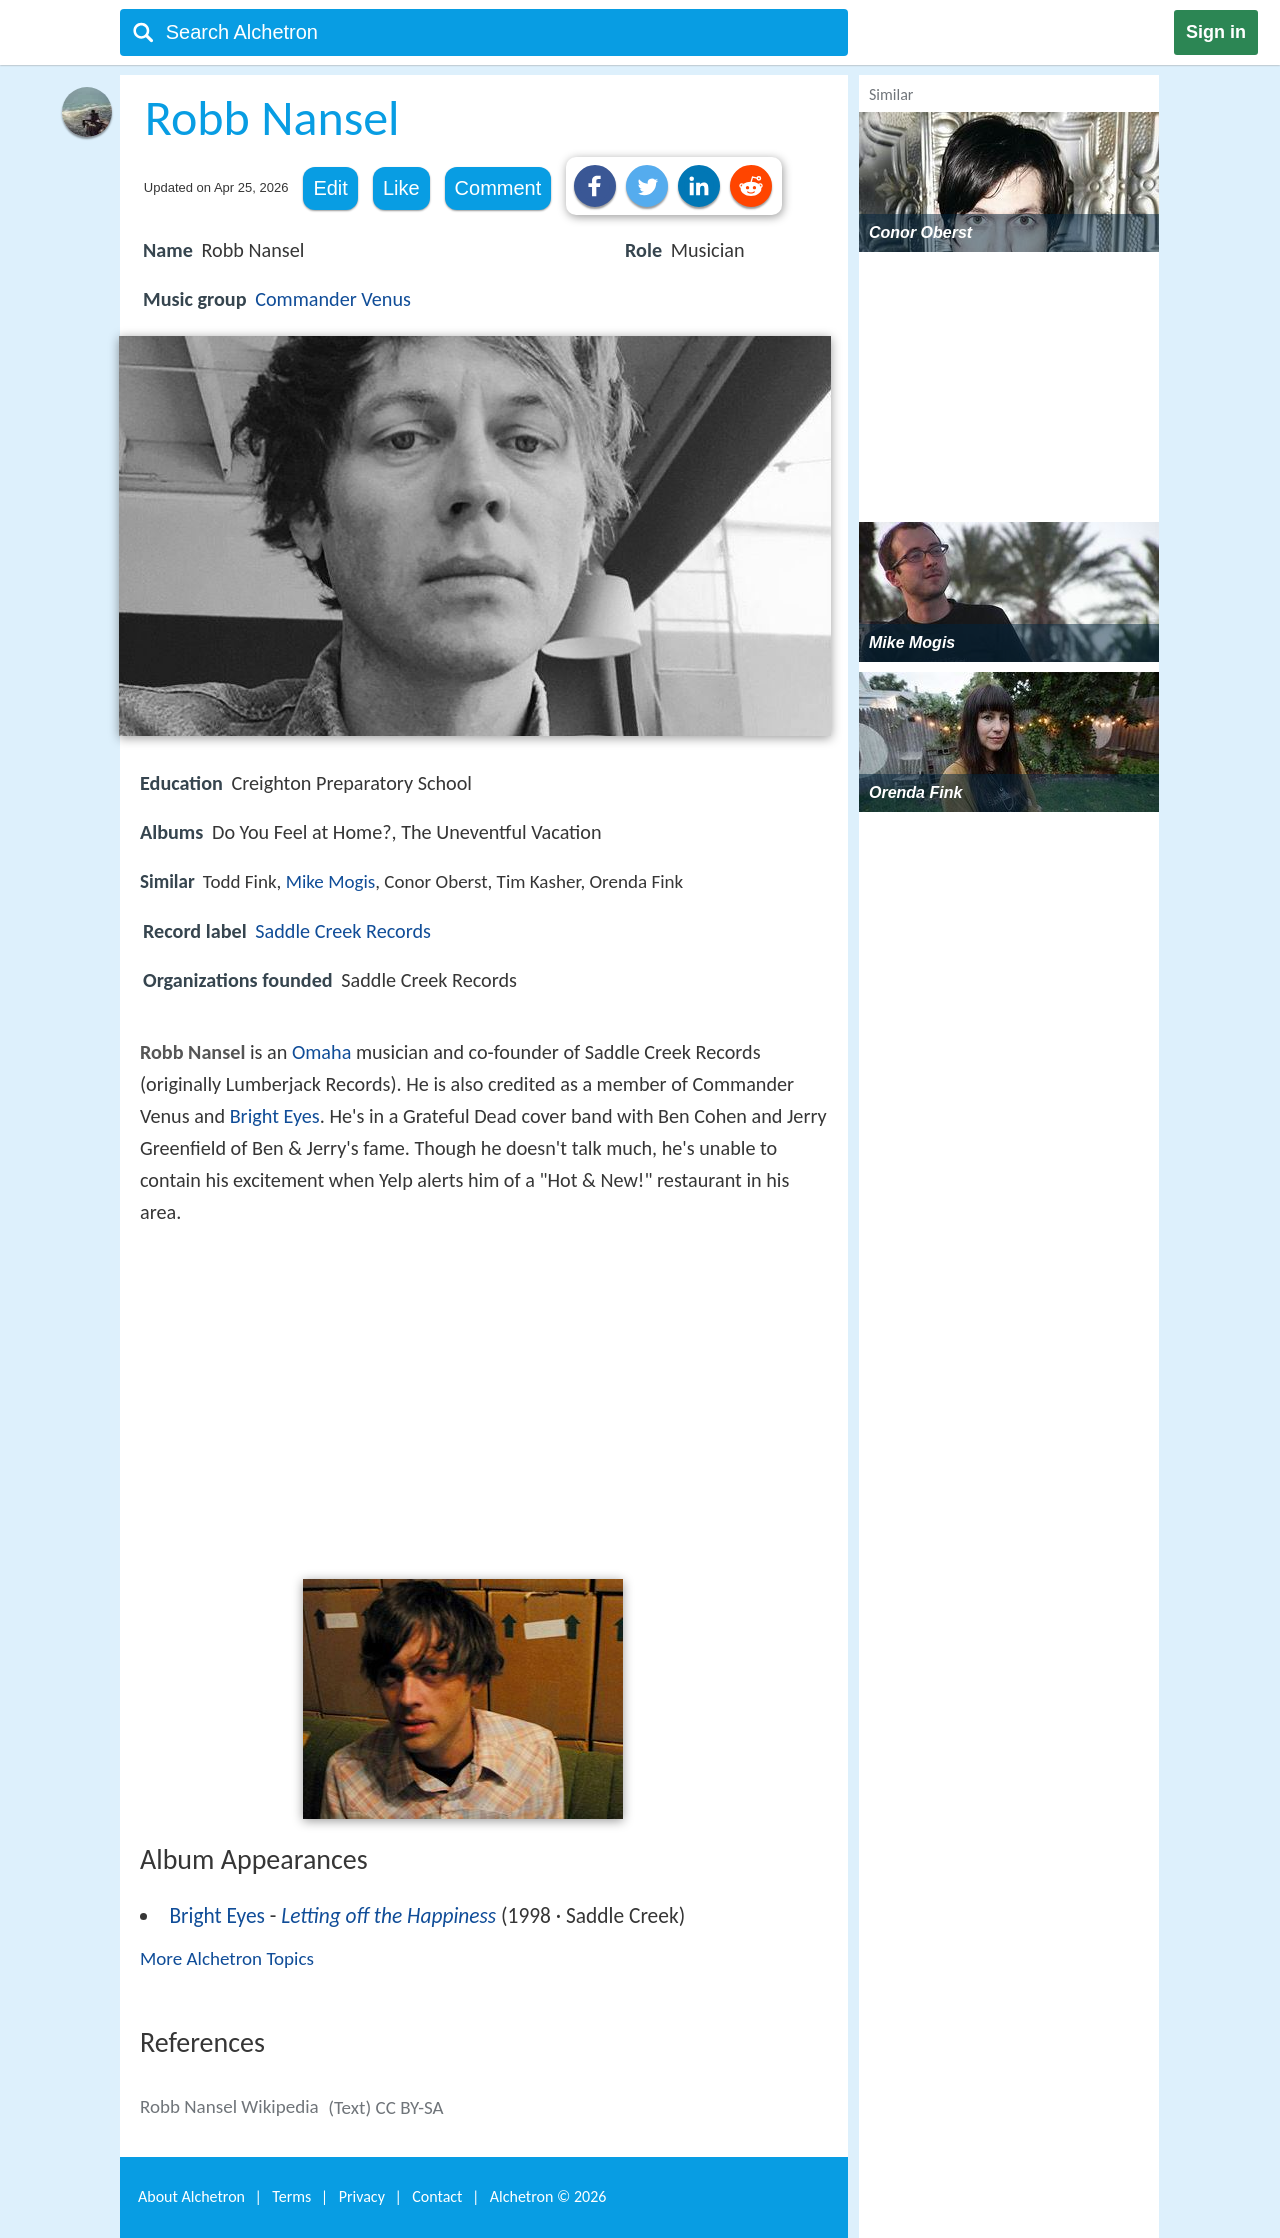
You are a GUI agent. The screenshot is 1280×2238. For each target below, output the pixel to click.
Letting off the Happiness (388, 1916)
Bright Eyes (275, 1116)
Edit (330, 188)
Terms (291, 2196)
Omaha (321, 1052)
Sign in (1216, 32)
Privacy (362, 2196)
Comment (498, 188)
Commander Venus (333, 299)
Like (401, 188)
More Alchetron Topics (227, 1958)
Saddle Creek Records (343, 931)
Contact (437, 2196)
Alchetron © (548, 2196)
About (191, 2196)
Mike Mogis (331, 881)
